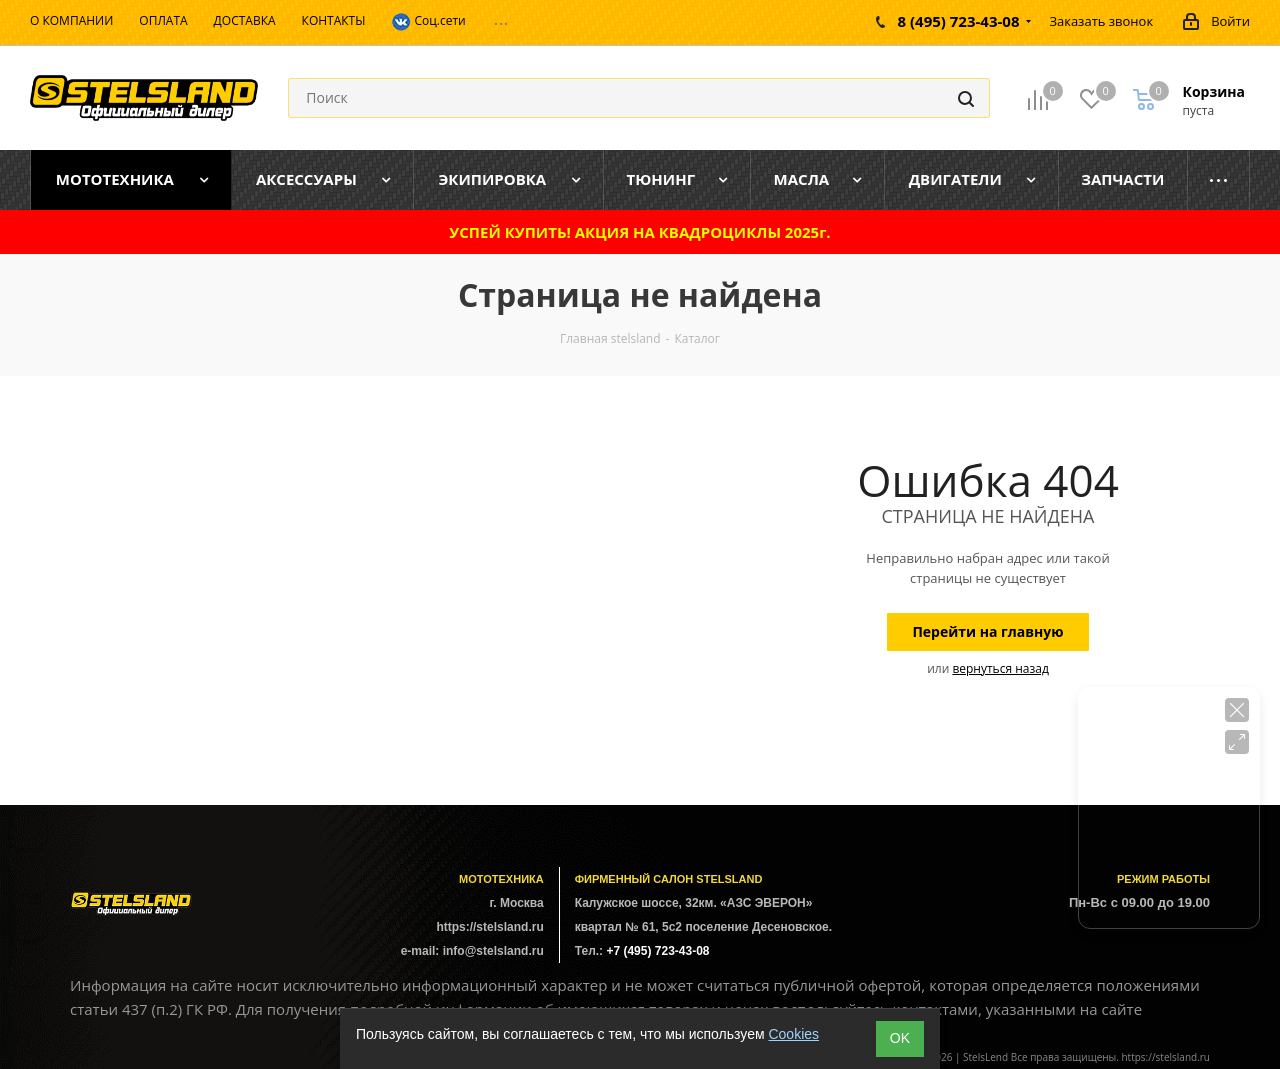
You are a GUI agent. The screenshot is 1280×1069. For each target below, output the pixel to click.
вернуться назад (1000, 668)
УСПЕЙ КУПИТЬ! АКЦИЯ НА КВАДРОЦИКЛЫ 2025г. (639, 232)
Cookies (793, 1034)
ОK (900, 1038)
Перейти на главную (987, 631)
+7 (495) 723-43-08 (657, 951)
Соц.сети (428, 22)
